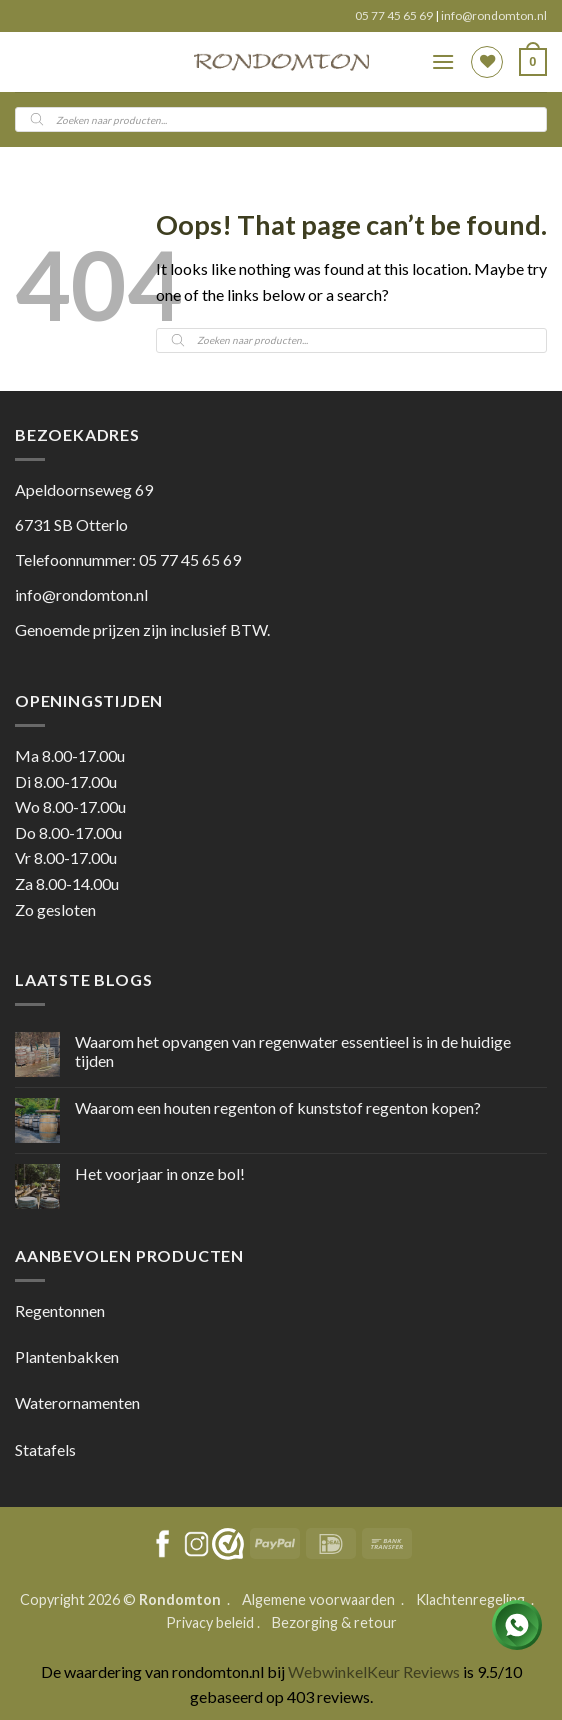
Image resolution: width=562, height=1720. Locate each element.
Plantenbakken (67, 1356)
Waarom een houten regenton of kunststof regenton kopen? (278, 1107)
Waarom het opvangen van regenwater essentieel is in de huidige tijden (293, 1051)
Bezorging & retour (334, 1622)
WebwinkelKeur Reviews (374, 1671)
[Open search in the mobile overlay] (281, 119)
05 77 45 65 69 (395, 15)
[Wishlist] (487, 62)
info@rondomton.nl (494, 15)
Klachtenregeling (470, 1599)
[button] (443, 61)
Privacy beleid (210, 1622)
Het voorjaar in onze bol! (160, 1173)
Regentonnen (60, 1310)
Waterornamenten (77, 1402)
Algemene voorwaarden (320, 1599)
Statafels (45, 1449)
